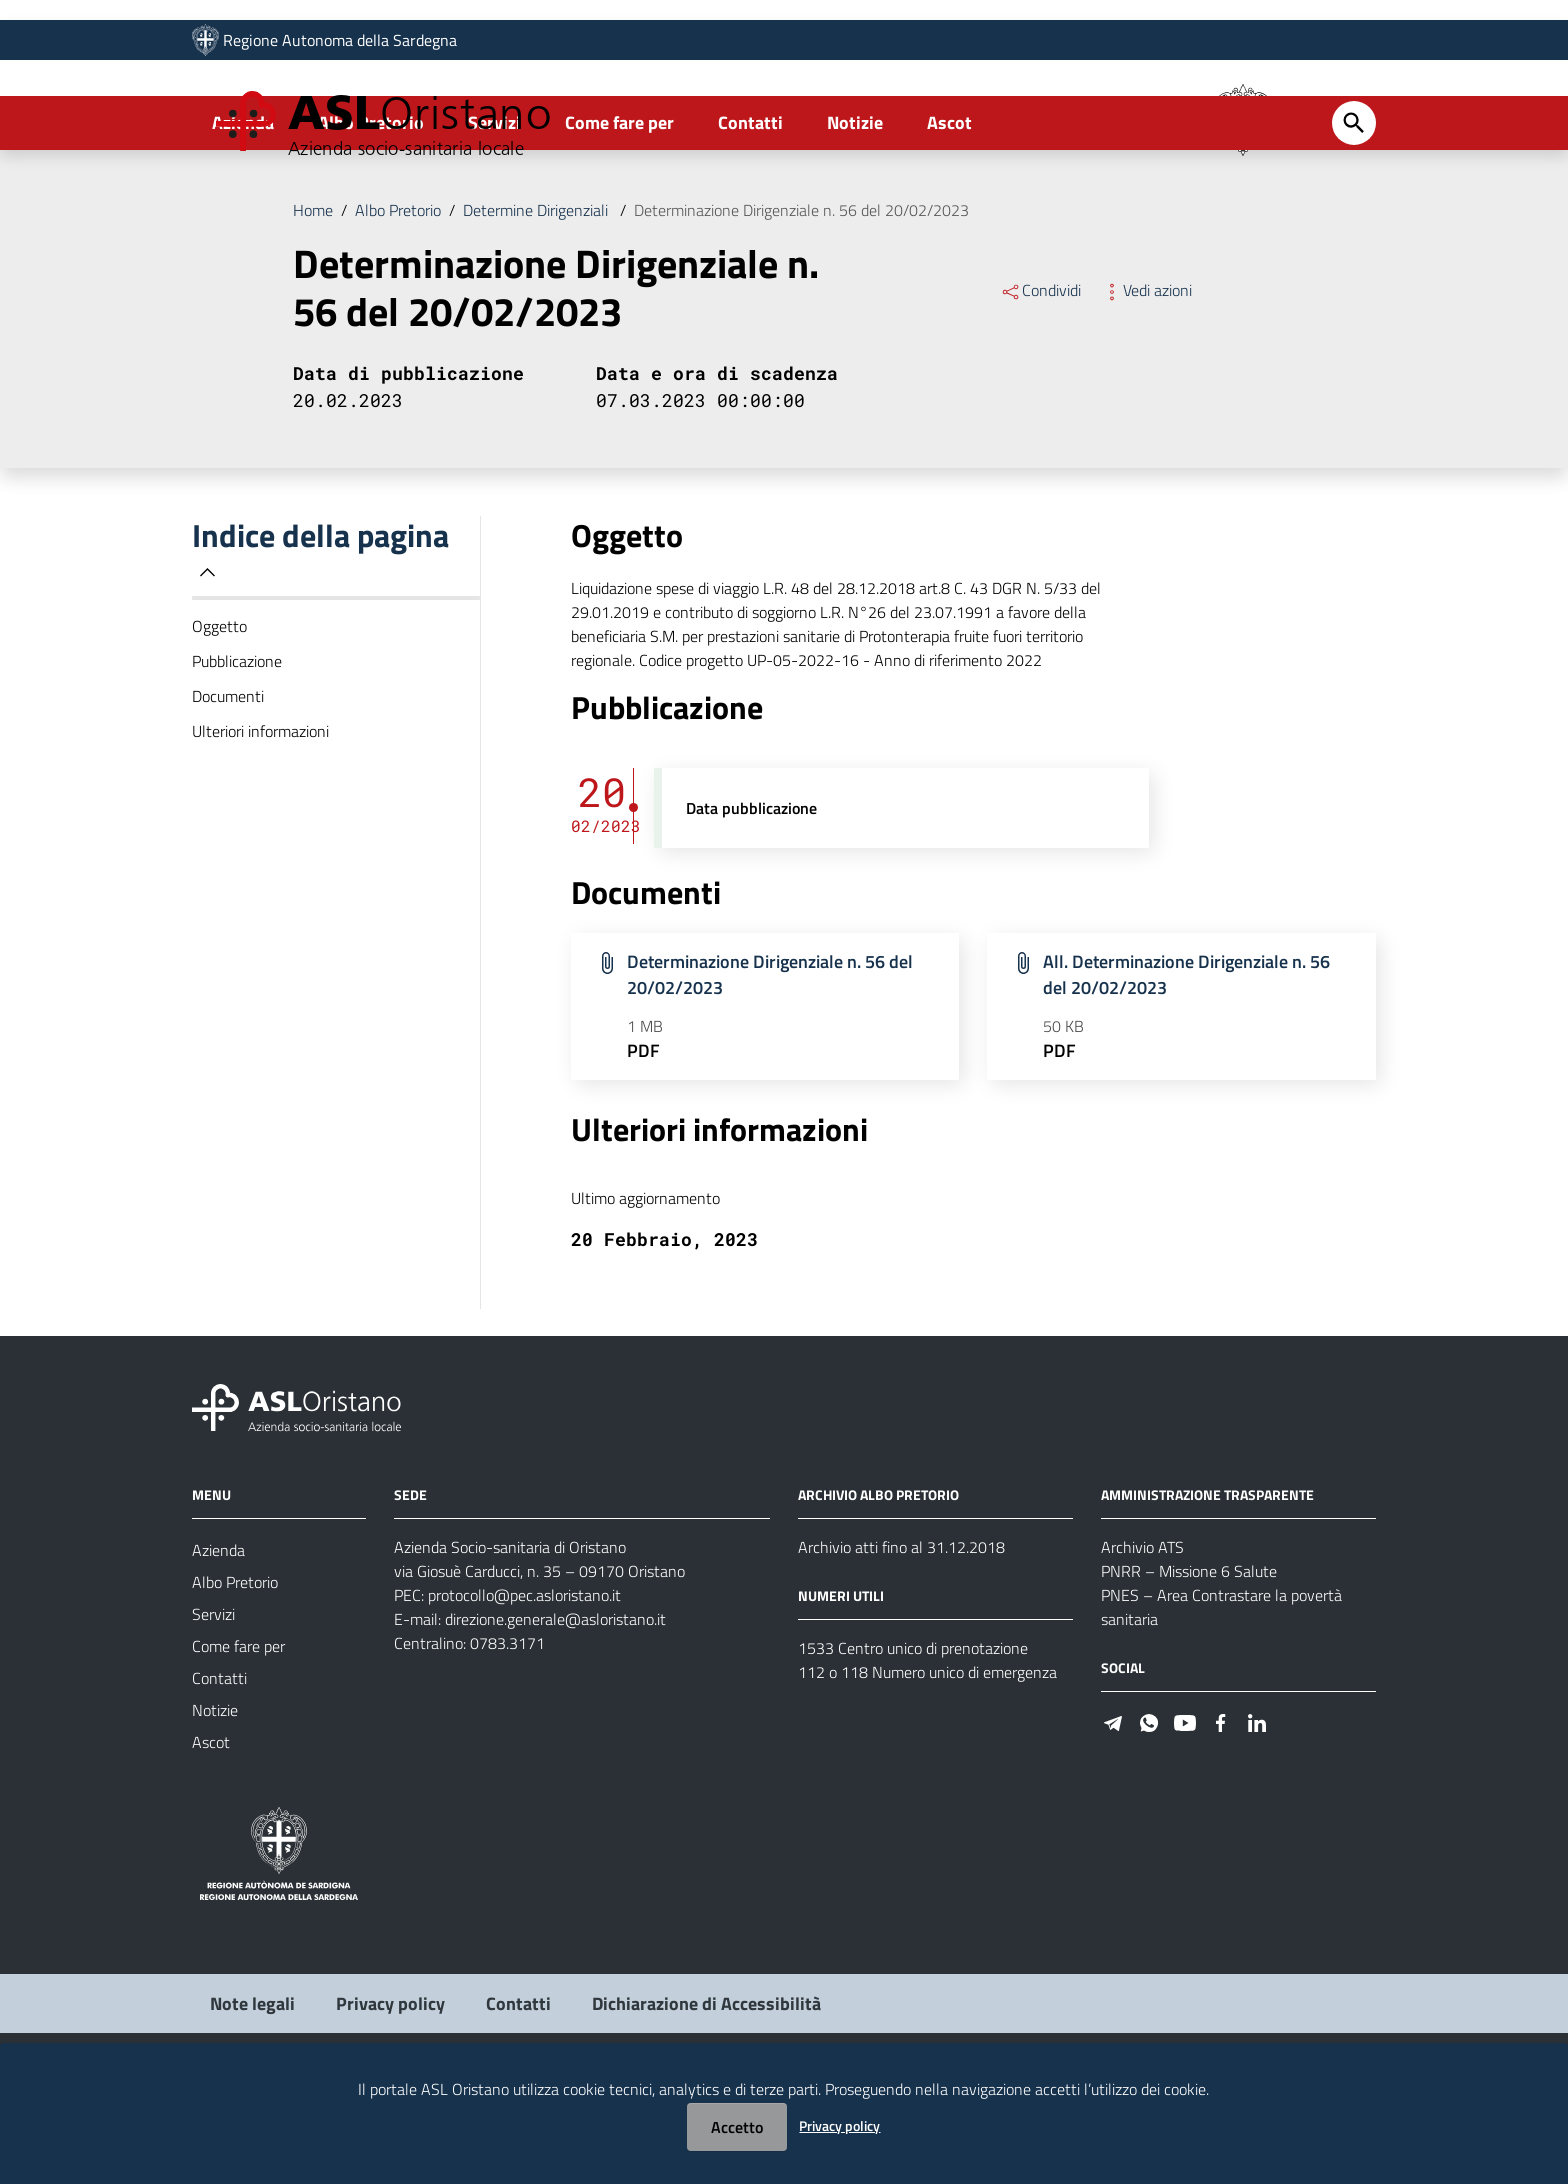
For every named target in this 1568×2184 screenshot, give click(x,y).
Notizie (855, 213)
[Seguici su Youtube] (1185, 1812)
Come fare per (619, 213)
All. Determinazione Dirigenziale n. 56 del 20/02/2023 (1186, 1065)
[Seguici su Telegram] (1113, 1812)
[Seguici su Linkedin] (1257, 1812)
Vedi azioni (1146, 381)
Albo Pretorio (371, 213)
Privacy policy (839, 2125)
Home (313, 301)
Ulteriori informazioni (260, 822)
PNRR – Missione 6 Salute (1189, 1662)
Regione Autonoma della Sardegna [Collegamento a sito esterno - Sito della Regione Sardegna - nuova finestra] (340, 47)
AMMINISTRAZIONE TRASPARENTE (1207, 1585)
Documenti (228, 787)
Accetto (737, 2127)
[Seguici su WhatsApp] (1149, 1812)
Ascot (949, 213)
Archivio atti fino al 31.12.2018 (901, 1638)
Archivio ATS (1142, 1638)
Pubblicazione (237, 752)
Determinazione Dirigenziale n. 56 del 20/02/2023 (801, 301)
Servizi (494, 213)
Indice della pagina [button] (320, 640)
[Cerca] (1354, 214)
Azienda (243, 213)
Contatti (750, 213)
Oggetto (219, 717)
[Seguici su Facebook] (1221, 1812)
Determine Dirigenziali (537, 301)
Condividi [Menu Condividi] (1040, 381)
